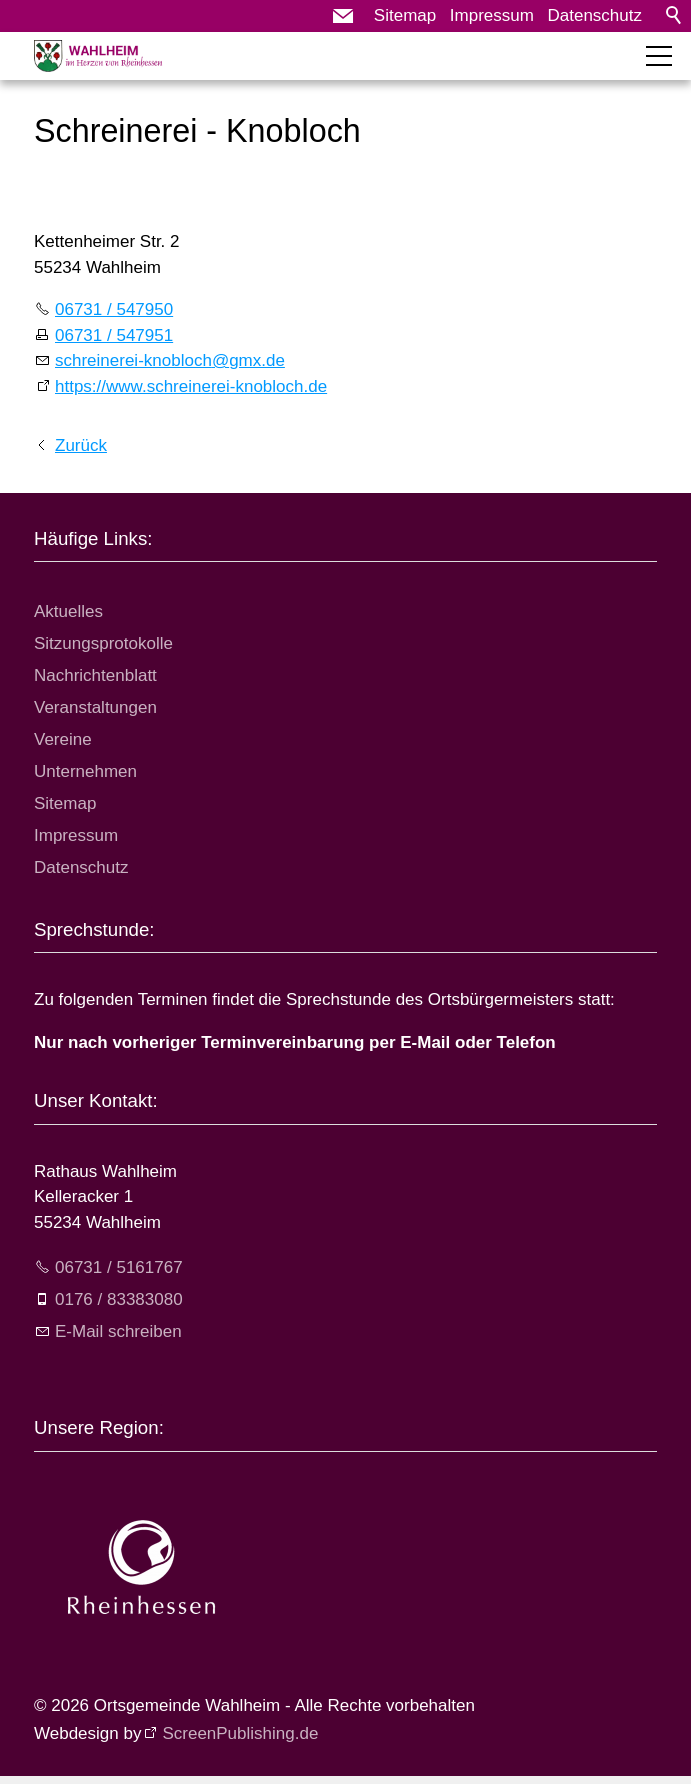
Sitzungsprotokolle (103, 643)
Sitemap (405, 15)
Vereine (63, 739)
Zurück (81, 445)
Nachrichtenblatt (95, 675)
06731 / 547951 (114, 335)
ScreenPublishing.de (240, 1733)
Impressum (492, 15)
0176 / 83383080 (119, 1299)
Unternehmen (85, 771)
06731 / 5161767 (119, 1267)
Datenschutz (595, 15)
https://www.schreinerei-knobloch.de (191, 386)
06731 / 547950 (114, 309)
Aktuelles (68, 611)
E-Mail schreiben (118, 1331)
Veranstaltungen (95, 707)
